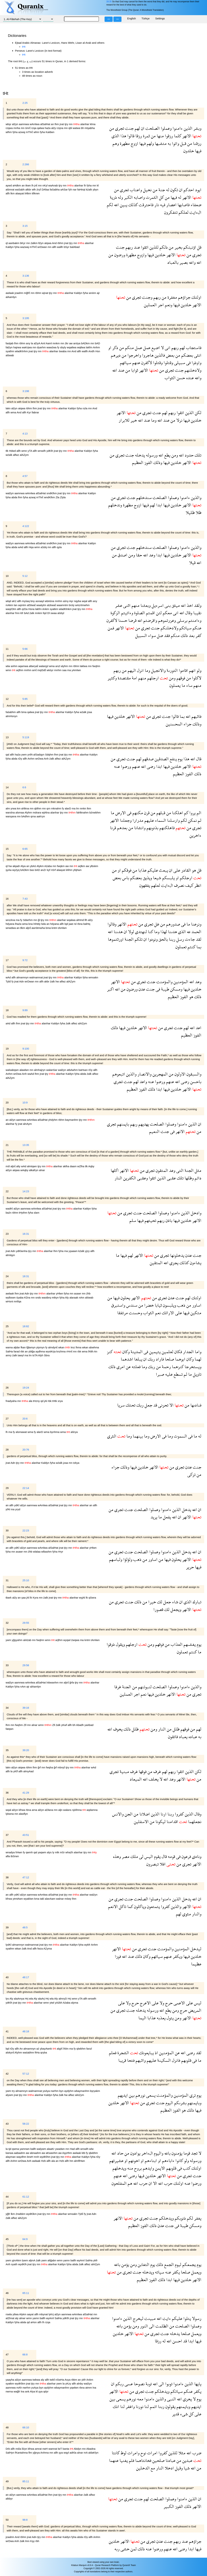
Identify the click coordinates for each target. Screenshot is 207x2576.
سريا (121, 1405)
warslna (11, 812)
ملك (133, 1856)
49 (7, 2481)
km (19, 808)
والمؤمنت (163, 982)
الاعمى (179, 2003)
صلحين (158, 2460)
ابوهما (179, 1359)
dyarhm (42, 347)
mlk (57, 1852)
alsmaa (20, 812)
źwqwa (75, 1640)
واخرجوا (133, 355)
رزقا (138, 136)
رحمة (166, 1367)
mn (71, 124)
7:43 (25, 898)
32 (7, 1622)
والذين (195, 497)
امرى (120, 1367)
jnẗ (36, 185)
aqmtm (22, 605)
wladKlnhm (22, 351)
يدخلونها (176, 1255)
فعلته (136, 1367)
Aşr (71, 601)
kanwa (10, 2152)
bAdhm (26, 816)
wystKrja (51, 1351)
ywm (24, 754)
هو (193, 870)
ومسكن (175, 989)
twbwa (37, 2379)
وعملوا (166, 128)
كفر (197, 635)
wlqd (9, 601)
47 (7, 2354)
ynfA (30, 754)
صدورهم (172, 924)
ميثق (175, 605)
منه (129, 2168)
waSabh (20, 189)
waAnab (53, 185)
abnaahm (36, 2152)
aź (38, 2048)
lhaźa (18, 923)
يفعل (166, 1517)
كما (129, 1906)
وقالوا (112, 924)
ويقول (120, 1644)
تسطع (178, 1374)
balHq (86, 923)
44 (7, 2196)
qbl (70, 128)
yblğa (31, 1351)
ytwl (52, 2002)
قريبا (122, 2060)
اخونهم (133, 2160)
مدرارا (137, 820)
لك (159, 1602)
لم (199, 820)
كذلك (132, 205)
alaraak (74, 1297)
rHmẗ (69, 1351)
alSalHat (45, 124)
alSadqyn (39, 754)
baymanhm (72, 1119)
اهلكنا (177, 813)
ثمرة (146, 136)
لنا (146, 2406)
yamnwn (25, 2148)
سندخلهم (143, 497)
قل (198, 247)
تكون (173, 190)
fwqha (50, 1767)
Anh (46, 758)
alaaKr (51, 2148)
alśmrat (10, 189)
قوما (186, 2153)
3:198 (25, 391)
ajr (98, 292)
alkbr (28, 189)
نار (156, 205)
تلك (197, 455)
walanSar (52, 1069)
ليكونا (160, 1821)
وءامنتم (194, 620)
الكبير (169, 2506)
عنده (189, 378)
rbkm (74, 2379)
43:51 (25, 1834)
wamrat (53, 2448)
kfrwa (22, 1809)
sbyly (63, 347)
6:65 (25, 848)
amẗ (34, 670)
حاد (119, 2153)
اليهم (131, 670)
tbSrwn (15, 1856)
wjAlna (46, 812)
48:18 (25, 2031)
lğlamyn (31, 1347)
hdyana (10, 923)
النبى (171, 2399)
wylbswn (11, 1297)
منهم (134, 605)
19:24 (25, 1387)
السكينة (163, 2060)
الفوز (147, 462)
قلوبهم (185, 2060)
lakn (8, 408)
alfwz (16, 454)
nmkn (83, 808)
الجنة (129, 939)
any (28, 343)
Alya (23, 866)
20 (7, 1102)
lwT (60, 2448)
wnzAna (11, 919)
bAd (26, 613)
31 (7, 1580)
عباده (192, 1737)
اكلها (115, 1170)
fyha (15, 132)
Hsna (31, 608)
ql (7, 243)
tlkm (23, 927)
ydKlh (50, 450)
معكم (167, 613)
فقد (166, 635)
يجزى (173, 1263)
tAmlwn (62, 927)
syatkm (54, 608)
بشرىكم (180, 2103)
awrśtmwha (39, 927)
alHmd (80, 919)
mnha (17, 128)
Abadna (90, 2448)
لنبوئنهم (144, 1687)
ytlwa (16, 2314)
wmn (24, 450)
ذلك (184, 635)
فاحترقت (145, 205)
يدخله (139, 455)
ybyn (95, 189)
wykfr (87, 1944)
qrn (49, 808)
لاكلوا (196, 678)
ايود (197, 190)
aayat (30, 2314)
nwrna (10, 2391)
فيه (162, 205)
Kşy (32, 2541)
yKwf (64, 1724)
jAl (46, 1400)
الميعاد (136, 1779)
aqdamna (92, 1809)
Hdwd (13, 450)
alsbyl (60, 613)
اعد (198, 1028)
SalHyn (10, 2452)
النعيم (154, 1131)
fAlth (91, 1351)
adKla (73, 2452)
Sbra (47, 1355)
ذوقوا (111, 1644)
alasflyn (23, 1813)
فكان (177, 1352)
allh (8, 193)
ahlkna (25, 808)
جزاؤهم (183, 297)
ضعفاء (195, 205)
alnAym (27, 1123)
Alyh (41, 1355)
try (14, 2090)
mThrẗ (30, 132)
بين (131, 2095)
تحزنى (162, 1405)
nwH (45, 2448)
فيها (142, 143)
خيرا (151, 1602)
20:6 (25, 1418)
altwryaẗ (34, 666)
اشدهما (127, 1359)
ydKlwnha (22, 1251)
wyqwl (67, 1640)
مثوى (186, 1914)
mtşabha (90, 128)
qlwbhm (81, 2048)
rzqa (34, 128)
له (167, 190)
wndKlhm (50, 497)
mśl (8, 1166)
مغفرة (171, 297)
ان (142, 128)
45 (7, 2239)
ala (31, 1400)
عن (128, 1367)
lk (31, 1597)
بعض (169, 355)
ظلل (175, 1729)
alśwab (10, 355)
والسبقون (193, 1074)
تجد (193, 2153)
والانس (118, 1814)
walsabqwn (12, 1069)
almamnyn (22, 977)
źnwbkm (21, 2213)
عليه (168, 1374)
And (54, 243)
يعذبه (161, 2018)
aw (71, 343)
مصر (125, 1856)
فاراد (159, 1359)
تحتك (130, 1405)
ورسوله (151, 455)
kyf (49, 869)
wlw (8, 666)
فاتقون (173, 1737)
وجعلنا (125, 820)
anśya (77, 343)
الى (151, 2326)
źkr (67, 343)
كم (185, 813)
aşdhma (40, 1351)
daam (73, 1166)
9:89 (25, 1010)
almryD (63, 1998)
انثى (197, 355)
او (109, 348)
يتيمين (154, 1352)
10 (7, 575)
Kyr (29, 412)
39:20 (25, 1750)
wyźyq (16, 869)
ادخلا (169, 2468)
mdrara (37, 812)
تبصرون (152, 1864)
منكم (129, 348)
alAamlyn (11, 296)
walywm (42, 2148)
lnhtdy (37, 923)
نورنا (139, 2406)
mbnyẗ (61, 1767)
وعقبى (142, 1178)
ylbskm (94, 866)
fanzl (89, 2048)
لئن (158, 613)
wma (14, 412)
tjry (67, 124)
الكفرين (129, 1178)
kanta (66, 2448)
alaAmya (19, 1998)
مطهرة (124, 143)
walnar (60, 1898)
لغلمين (167, 1352)
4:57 (25, 475)
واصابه (139, 197)
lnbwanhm (53, 1682)
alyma (74, 2002)
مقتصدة (124, 678)
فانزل (175, 2060)
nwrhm (55, 2090)
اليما (142, 2018)
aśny (66, 601)
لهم (137, 128)
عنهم (135, 362)
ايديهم (123, 2095)
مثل (197, 1170)
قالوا (130, 136)
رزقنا (196, 143)
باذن (168, 1220)
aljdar (17, 1347)
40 (7, 1977)
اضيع (155, 348)
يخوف (117, 1729)
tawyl (21, 1355)
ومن (174, 455)
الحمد (195, 932)
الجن (128, 1814)
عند (136, 247)
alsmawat (22, 1431)
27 (7, 1418)
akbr (47, 981)
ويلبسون (169, 1305)
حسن (180, 378)
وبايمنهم (194, 2103)
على (176, 870)
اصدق (122, 555)
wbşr (9, 124)
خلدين (159, 255)
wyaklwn (28, 1898)
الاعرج (145, 2003)
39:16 (25, 1707)
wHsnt (10, 1301)
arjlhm (20, 670)
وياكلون (139, 1906)
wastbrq (47, 1297)
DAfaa (46, 189)
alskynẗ (10, 2052)
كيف (188, 885)
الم (198, 813)
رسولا (196, 2318)
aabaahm (20, 2152)
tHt (23, 46)
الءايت (194, 212)
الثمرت (151, 197)
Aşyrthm (67, 2152)
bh (83, 128)
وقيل (178, 2468)
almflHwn (79, 2160)
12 (7, 698)
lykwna (10, 1813)
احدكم (188, 190)
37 (7, 1834)
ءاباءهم (167, 2160)
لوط (123, 2453)
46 (7, 2292)
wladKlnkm (65, 608)
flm (30, 2452)
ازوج (134, 143)
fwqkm (61, 866)
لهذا (163, 932)
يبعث (163, 870)
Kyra (36, 1597)
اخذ (189, 605)
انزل (140, 670)
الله (116, 205)
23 (7, 1233)
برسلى (181, 620)
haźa (48, 128)
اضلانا (144, 1814)
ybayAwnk (46, 2048)
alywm (10, 2094)
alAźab (27, 1640)
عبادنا (170, 2460)
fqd (45, 613)
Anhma (45, 2452)
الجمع (168, 2264)
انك (116, 2406)
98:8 (25, 2519)
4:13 (25, 433)
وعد (151, 555)
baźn (9, 1212)
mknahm (56, 808)
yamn (67, 2260)
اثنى (126, 605)
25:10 (25, 1580)
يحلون (125, 1298)
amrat (38, 2448)
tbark (9, 1597)
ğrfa (72, 1682)
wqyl (67, 2452)
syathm (10, 351)
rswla (9, 2314)
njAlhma (77, 1809)
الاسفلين (141, 1821)
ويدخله (147, 2272)
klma (93, 124)
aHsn (34, 2322)
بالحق (163, 939)
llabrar (35, 412)
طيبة (164, 989)
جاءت (189, 939)
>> (117, 19)
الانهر (186, 136)
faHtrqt (81, 189)
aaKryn (40, 816)
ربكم (119, 2384)
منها (160, 136)
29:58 (25, 1665)
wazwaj (25, 246)
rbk (22, 1351)
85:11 (25, 2481)
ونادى (196, 1856)
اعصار (170, 205)
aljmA (32, 2260)
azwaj (22, 132)
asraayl (40, 601)
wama (9, 1347)
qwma (16, 2148)
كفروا (179, 1814)
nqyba (78, 601)
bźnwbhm (95, 812)
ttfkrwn (35, 193)
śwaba (63, 351)
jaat (71, 923)
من (111, 128)
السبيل (141, 635)
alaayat (20, 193)
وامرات (132, 2453)
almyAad (28, 1771)
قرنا (113, 828)
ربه (117, 2549)
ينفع (173, 759)
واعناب (135, 190)
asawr (78, 1293)
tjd (10, 2148)
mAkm (10, 605)
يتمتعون (153, 1906)
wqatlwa (72, 347)
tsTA (35, 1355)
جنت (129, 128)
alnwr (22, 2318)
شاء (174, 1602)
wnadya (11, 1852)
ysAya (47, 2090)
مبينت (149, 2318)
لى (140, 1856)
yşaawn (73, 1251)
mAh (19, 2387)
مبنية (124, 1771)
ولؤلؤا (127, 1559)
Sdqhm (49, 754)
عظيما (196, 1964)
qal (8, 754)
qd (42, 1400)
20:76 (25, 1449)
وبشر (196, 128)
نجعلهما (194, 1821)
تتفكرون (171, 212)
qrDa (25, 608)
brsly (72, 605)
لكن (197, 413)
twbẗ (53, 2379)
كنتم (191, 947)
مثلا (181, 2453)
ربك (151, 1359)
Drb (8, 2448)
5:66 (25, 648)
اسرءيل (157, 605)
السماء (160, 820)
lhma (79, 1347)
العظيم (137, 462)
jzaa (89, 712)
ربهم (128, 247)
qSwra (92, 1597)
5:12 (25, 575)
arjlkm (82, 866)
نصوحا (139, 2384)
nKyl (45, 185)
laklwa (84, 666)
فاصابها (183, 205)
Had (72, 2148)
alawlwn (24, 1069)
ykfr (95, 2260)
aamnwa (24, 124)
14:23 (25, 1191)
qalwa (41, 128)
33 (7, 1665)
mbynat (43, 2314)
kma (37, 1898)
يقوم (157, 1856)
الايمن (159, 2168)
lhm (57, 124)
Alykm (40, 866)
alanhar (85, 124)
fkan (23, 1347)
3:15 (25, 225)
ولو (198, 670)
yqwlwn (74, 2387)
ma (69, 670)
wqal (85, 601)
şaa (23, 1597)
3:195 (25, 318)
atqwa (48, 243)
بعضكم (186, 355)
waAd (31, 1073)
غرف (156, 1771)
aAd (8, 1023)
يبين (123, 205)
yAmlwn (76, 670)
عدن (141, 989)
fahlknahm (82, 812)
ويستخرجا (192, 1367)
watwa (77, 128)
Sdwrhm (28, 919)
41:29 (25, 1792)
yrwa (14, 808)
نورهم (140, 2095)
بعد (191, 635)
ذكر (114, 348)
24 (7, 1276)
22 (7, 1191)
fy (58, 347)
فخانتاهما (142, 2460)
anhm (14, 666)
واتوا (175, 143)
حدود (189, 455)
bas (32, 869)
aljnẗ (29, 927)
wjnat (45, 292)
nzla (85, 408)
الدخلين (143, 2468)
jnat (62, 124)
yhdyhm (53, 1119)
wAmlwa (35, 124)
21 (7, 1144)
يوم (179, 759)
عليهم (148, 820)
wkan (61, 1347)
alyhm (65, 666)
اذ (156, 2053)
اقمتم (150, 613)
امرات (151, 2453)
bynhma (55, 1431)
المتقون (161, 1170)
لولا (130, 932)
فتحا (130, 2060)
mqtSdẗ (42, 670)
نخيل (147, 190)
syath (14, 2264)
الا (170, 1405)
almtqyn (10, 1255)
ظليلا (190, 512)
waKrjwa (27, 347)
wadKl (10, 1208)
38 (7, 1877)
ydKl (17, 1505)
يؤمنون (176, 2153)
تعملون (181, 947)
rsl (75, 923)
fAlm (66, 2048)
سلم (132, 1220)
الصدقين (161, 759)
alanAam (50, 1898)
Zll (25, 1724)
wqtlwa (81, 347)
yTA (30, 450)
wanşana (11, 816)
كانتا (116, 2453)
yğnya (36, 2452)
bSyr (67, 246)
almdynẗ (53, 1347)
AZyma (47, 1948)
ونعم (168, 305)
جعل (148, 1405)
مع (152, 2468)
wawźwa (52, 347)
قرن (146, 813)
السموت (180, 1436)
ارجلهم (152, 678)
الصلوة (139, 613)
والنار (196, 1914)
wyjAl (82, 1597)
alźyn (15, 124)
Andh (92, 351)
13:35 (25, 1144)
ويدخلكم (166, 2218)
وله (120, 197)
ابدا (158, 505)
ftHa (37, 2052)
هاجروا (147, 355)
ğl (39, 919)
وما (153, 420)
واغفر (130, 2406)
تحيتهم (150, 1220)
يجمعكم (188, 2264)
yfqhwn (77, 869)
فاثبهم (195, 716)
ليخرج (137, 2318)
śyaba (20, 1297)
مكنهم (137, 813)
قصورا (158, 1609)
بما (182, 716)
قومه (171, 1856)
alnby (80, 2383)
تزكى (191, 1474)
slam (36, 1212)
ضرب (196, 2453)
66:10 (25, 2427)
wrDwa (39, 758)
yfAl (8, 1509)
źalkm (34, 243)
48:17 (25, 1977)
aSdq (44, 547)
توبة (148, 2384)
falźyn (9, 347)
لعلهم (155, 885)
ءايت (166, 2318)
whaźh (69, 1852)
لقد (198, 939)
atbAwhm (72, 1069)
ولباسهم (115, 1559)
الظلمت (161, 2326)
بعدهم (121, 828)
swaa (53, 613)
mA (86, 2452)
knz (73, 1347)
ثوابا (134, 370)
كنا (150, 932)
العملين (150, 305)
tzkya (76, 1462)
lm (78, 808)
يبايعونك (146, 2053)
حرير (190, 1567)
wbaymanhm (82, 2090)
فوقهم (180, 678)
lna (94, 2387)
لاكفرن (146, 362)
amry (9, 1355)
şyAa (9, 869)
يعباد (182, 1737)
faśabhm (11, 712)
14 (7, 787)
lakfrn (89, 347)
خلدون (188, 151)
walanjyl (44, 666)
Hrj (27, 1998)
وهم (115, 143)
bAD (97, 343)
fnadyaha (11, 1400)
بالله (167, 2153)
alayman (11, 2156)
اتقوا (144, 247)
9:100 (25, 1048)
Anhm (96, 347)
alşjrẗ (60, 2048)
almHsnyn (11, 716)
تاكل (122, 1906)
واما (197, 1352)
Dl (48, 613)
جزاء (186, 724)
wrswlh (42, 450)
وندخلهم (115, 505)
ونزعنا (195, 924)
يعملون (175, 685)
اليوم (169, 2103)
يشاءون (195, 1263)
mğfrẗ (27, 292)
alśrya (74, 1431)
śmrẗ (28, 128)
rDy (20, 758)
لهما (197, 1359)
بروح (137, 2168)
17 (7, 960)
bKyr (23, 243)
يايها (197, 2384)
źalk (32, 613)
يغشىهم (189, 1644)
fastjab (10, 343)
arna (35, 1809)
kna (30, 923)
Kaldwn (50, 132)
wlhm (9, 132)
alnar (42, 1170)
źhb (88, 1293)
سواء (151, 635)
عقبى (171, 1178)
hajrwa (17, 347)
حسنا (122, 620)
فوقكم (126, 870)
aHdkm (17, 185)
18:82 (25, 1326)
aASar (64, 189)
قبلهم (160, 813)
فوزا (118, 1956)
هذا (122, 136)
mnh (37, 2156)
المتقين (156, 1263)
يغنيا (123, 2460)
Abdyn (78, 2448)
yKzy (68, 2383)
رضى (150, 766)
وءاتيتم (126, 613)
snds (38, 1297)
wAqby (24, 1170)
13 (7, 737)
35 (7, 1750)
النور (143, 2326)
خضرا (148, 1305)
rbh (37, 2541)
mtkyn (55, 1297)
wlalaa (37, 1551)
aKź (14, 601)
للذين (153, 247)
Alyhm (29, 812)
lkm (13, 193)
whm (37, 132)
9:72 (25, 960)
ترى (192, 2095)
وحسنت (135, 1313)
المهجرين (159, 1074)
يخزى (187, 2399)
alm (8, 808)
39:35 (109, 1)
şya (40, 2391)
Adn (22, 981)
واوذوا (196, 362)
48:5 (25, 1927)
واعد (143, 1081)
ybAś (33, 866)
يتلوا (186, 2318)
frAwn (19, 1852)
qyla (59, 547)
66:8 (25, 2354)
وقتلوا (168, 362)
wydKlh (23, 2264)
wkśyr (50, 670)
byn (61, 2090)
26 (7, 1387)
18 (7, 1010)
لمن (133, 2549)
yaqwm (42, 1852)
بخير (177, 247)
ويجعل (175, 1609)
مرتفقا (122, 1313)
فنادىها (195, 1405)
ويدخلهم (119, 2168)
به (169, 143)
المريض (194, 2010)
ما (183, 685)
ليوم (177, 2264)
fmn (17, 613)
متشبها (160, 143)
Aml (43, 343)
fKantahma (22, 2452)
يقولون (169, 2406)
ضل (159, 635)
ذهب (180, 1305)
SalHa (10, 1351)
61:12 (25, 2196)
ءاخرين (195, 835)
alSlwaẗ (31, 605)
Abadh (80, 1724)
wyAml (81, 2260)
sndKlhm (52, 493)
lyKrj (51, 2314)
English (131, 18)
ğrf (40, 1767)
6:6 (24, 787)
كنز (109, 1352)
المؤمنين (180, 982)
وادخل (195, 1213)
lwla (44, 923)
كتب (186, 2168)
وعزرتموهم (166, 620)
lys (8, 1998)
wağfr (17, 2391)
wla (31, 1998)
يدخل (186, 1509)
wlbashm (46, 1551)
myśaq (26, 601)
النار (118, 1178)
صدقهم (147, 759)
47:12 (25, 1877)
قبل (182, 143)
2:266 (25, 164)
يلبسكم (168, 878)
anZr (44, 869)
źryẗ (39, 189)
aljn (60, 1809)
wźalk (9, 454)
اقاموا (183, 670)
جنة (161, 190)
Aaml (49, 343)
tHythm (23, 1212)
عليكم (152, 870)
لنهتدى (140, 932)
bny (33, 601)
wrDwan (42, 246)
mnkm (56, 343)
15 (7, 848)
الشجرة (122, 2053)
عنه (117, 766)
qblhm (38, 808)
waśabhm (29, 2052)
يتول (170, 2018)
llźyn (41, 243)
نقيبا (196, 613)
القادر (185, 870)
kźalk (89, 189)
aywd (9, 185)
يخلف (153, 1779)
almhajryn (40, 1069)
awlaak (10, 292)
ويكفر (177, 1956)
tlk (7, 450)
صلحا (169, 1359)
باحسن (195, 1081)
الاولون (179, 1074)
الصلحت (152, 128)
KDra (27, 1297)
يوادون (134, 2153)
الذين (187, 128)
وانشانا (139, 828)
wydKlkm (31, 2213)
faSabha (55, 189)
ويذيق (147, 878)
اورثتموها (116, 939)
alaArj (41, 1998)
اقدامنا (172, 1821)
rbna (80, 923)
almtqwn (32, 1166)
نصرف (178, 885)
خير (133, 420)
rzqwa (9, 128)
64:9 (25, 2239)
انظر (197, 885)
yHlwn (60, 1293)
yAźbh (59, 2002)
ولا (161, 2003)
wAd (21, 547)
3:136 (25, 275)
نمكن (192, 820)
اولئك (195, 297)
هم (129, 2183)
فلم (131, 2460)
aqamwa (23, 666)
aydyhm (69, 2090)
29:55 (25, 1622)
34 (7, 1707)
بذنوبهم (151, 828)
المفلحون (119, 2183)
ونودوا (152, 939)
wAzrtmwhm (82, 605)
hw (10, 866)
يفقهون (144, 885)
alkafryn (34, 1170)
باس (125, 878)
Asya (68, 2379)
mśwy (68, 1898)
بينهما (137, 1436)
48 (7, 2427)
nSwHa (60, 2379)
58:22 (25, 2123)
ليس (197, 2003)
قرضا (131, 620)
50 (7, 2519)
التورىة (172, 670)
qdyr (45, 2391)
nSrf (54, 869)
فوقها (142, 1771)
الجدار (188, 1352)
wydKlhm (45, 2156)
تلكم (138, 939)
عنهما (113, 2460)
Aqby (91, 1166)
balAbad (75, 246)
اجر (160, 305)
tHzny (37, 1400)
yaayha (10, 2379)
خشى (124, 2549)
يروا (192, 813)
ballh (33, 2148)
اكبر (110, 989)
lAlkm (28, 193)
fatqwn (9, 1728)
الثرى (111, 1436)
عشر (118, 605)
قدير (175, 2414)
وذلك (157, 462)
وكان (125, 1352)
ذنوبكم (180, 2218)
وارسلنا (173, 820)
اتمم (153, 2406)
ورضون (119, 255)
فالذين (159, 355)
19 (7, 1048)
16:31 (25, 1233)
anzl (58, 666)
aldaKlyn (93, 2452)
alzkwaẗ (52, 605)
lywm (25, 2260)
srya (60, 1400)
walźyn (10, 493)
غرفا (117, 1687)
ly (53, 1852)
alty (18, 1166)
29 (7, 1487)
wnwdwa (11, 927)
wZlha (81, 1166)
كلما (177, 136)
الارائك (167, 1313)
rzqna (60, 128)
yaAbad (88, 1724)
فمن (111, 628)
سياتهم (125, 362)
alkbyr (9, 2498)
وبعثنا (145, 605)
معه (139, 2399)
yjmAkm (17, 2260)
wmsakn (93, 977)
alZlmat (10, 2318)
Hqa (31, 547)
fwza (40, 1948)
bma (24, 712)
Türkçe (146, 18)
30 (7, 1530)
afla (8, 1856)
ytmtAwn (18, 1898)
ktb (84, 2152)
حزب (167, 2183)
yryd (17, 1509)
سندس (131, 1305)
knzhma (61, 1351)
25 (7, 1326)
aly (17, 2318)
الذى (115, 136)
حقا (138, 555)
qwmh (30, 1852)
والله (192, 262)
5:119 (25, 737)
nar (75, 189)
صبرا (160, 1374)
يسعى (150, 2095)
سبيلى (179, 362)
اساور (196, 1305)
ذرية (113, 197)
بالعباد (172, 262)
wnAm (93, 292)
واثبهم (140, 2060)
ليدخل (195, 1949)
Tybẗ (8, 981)
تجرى (119, 128)
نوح (142, 2453)
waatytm (41, 605)
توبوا (168, 2384)
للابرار (124, 420)
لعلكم (183, 212)
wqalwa (71, 919)
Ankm (46, 608)
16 (7, 898)
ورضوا (125, 766)
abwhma (94, 1347)
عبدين (186, 2460)
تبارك (196, 1602)
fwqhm (96, 666)
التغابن (143, 2264)
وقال (188, 613)
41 (7, 2031)
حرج (168, 2003)
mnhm (59, 601)
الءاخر (146, 2153)
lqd (67, 923)
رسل (179, 939)
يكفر (175, 2272)
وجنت (146, 297)
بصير (183, 262)
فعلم (112, 2053)
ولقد (197, 605)
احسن (176, 2341)
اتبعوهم (118, 1074)
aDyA (37, 343)
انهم (192, 670)
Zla (58, 497)
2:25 (25, 102)
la (32, 343)
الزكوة (115, 613)
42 (7, 2073)
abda (14, 497)
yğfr (8, 2213)
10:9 (25, 1102)
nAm (82, 1297)
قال (198, 759)
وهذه (117, 1856)
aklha (66, 1166)
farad (17, 1351)
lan (16, 605)
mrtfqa (17, 1301)
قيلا (192, 562)
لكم (110, 205)
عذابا (142, 870)
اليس (148, 1856)
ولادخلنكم (169, 628)
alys (49, 1852)
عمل (146, 348)
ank (27, 2391)
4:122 (25, 526)
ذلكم (163, 247)
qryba (43, 2052)
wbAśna (50, 601)
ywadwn (60, 2148)
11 (7, 648)
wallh (60, 246)
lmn (27, 2541)
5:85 (25, 698)
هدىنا (172, 932)
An (95, 1351)
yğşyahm (17, 1640)
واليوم (158, 2153)
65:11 (25, 2292)
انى (167, 348)
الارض (120, 813)
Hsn (97, 351)
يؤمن (124, 2264)
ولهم (150, 143)
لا (162, 348)
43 (7, 2123)
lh (33, 185)
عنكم (196, 628)
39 (7, 1927)
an (53, 124)
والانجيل (158, 670)
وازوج (141, 255)
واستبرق (118, 1305)
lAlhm (69, 869)
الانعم (113, 1906)
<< (108, 19)
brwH (30, 2156)
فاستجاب (193, 348)
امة (134, 678)
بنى (167, 605)
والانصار (143, 1074)
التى (179, 1170)
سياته (159, 2272)
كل (161, 197)
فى (188, 362)
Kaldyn (10, 246)
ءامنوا (177, 128)
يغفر (197, 2218)
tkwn (28, 185)
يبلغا (137, 1359)
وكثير (112, 678)
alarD (68, 808)
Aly (67, 1297)
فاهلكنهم (166, 828)
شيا (186, 2468)
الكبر (128, 197)
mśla (19, 2448)
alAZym (24, 454)
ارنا (163, 1814)
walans (67, 1809)
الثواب (170, 378)
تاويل (196, 1374)
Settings (160, 18)
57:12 (25, 2073)
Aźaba (48, 866)
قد (154, 1405)
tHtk (55, 1400)
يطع (166, 455)
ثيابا (158, 1305)
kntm (54, 927)
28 (7, 1449)
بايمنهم (122, 1124)
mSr (62, 1852)
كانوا (178, 2160)
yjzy (87, 1251)
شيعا (156, 878)
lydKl (9, 1944)
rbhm (60, 243)
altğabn (52, 2260)
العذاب (176, 1644)
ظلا (198, 512)
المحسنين (174, 724)
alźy (54, 128)
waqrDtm (11, 608)
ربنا (171, 939)
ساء (188, 685)
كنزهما (177, 1367)
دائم (197, 1178)
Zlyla (63, 497)
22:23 (25, 1530)
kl (98, 185)
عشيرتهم (116, 2160)
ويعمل (195, 2272)
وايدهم (148, 2168)
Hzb (44, 2160)
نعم (157, 1313)
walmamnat (36, 977)
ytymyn (40, 1347)
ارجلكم (185, 878)
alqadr (16, 866)
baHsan (83, 1069)
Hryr (60, 1551)
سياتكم (184, 628)
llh (86, 919)
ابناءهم (150, 2160)
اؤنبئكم (189, 247)
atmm (89, 2387)
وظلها (189, 1178)
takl (42, 1898)
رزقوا (168, 136)
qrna (33, 816)
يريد (154, 1517)
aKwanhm (52, 2152)
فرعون (186, 1856)
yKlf (15, 1771)
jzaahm (19, 292)
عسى (128, 2384)
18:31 (25, 1276)
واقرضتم (149, 620)
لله (188, 932)
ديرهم (116, 355)
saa (64, 670)
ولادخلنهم (192, 370)
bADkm (85, 343)
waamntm (63, 605)
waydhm (21, 2156)
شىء (183, 2414)
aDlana (49, 1809)
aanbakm (14, 243)
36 (7, 1792)
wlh (34, 189)
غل (156, 924)
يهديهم (143, 1124)
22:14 (25, 1487)
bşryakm (95, 2090)
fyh (70, 189)
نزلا (178, 420)
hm (72, 2160)
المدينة (136, 1352)
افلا (162, 1864)
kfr (22, 613)
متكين (195, 1313)
